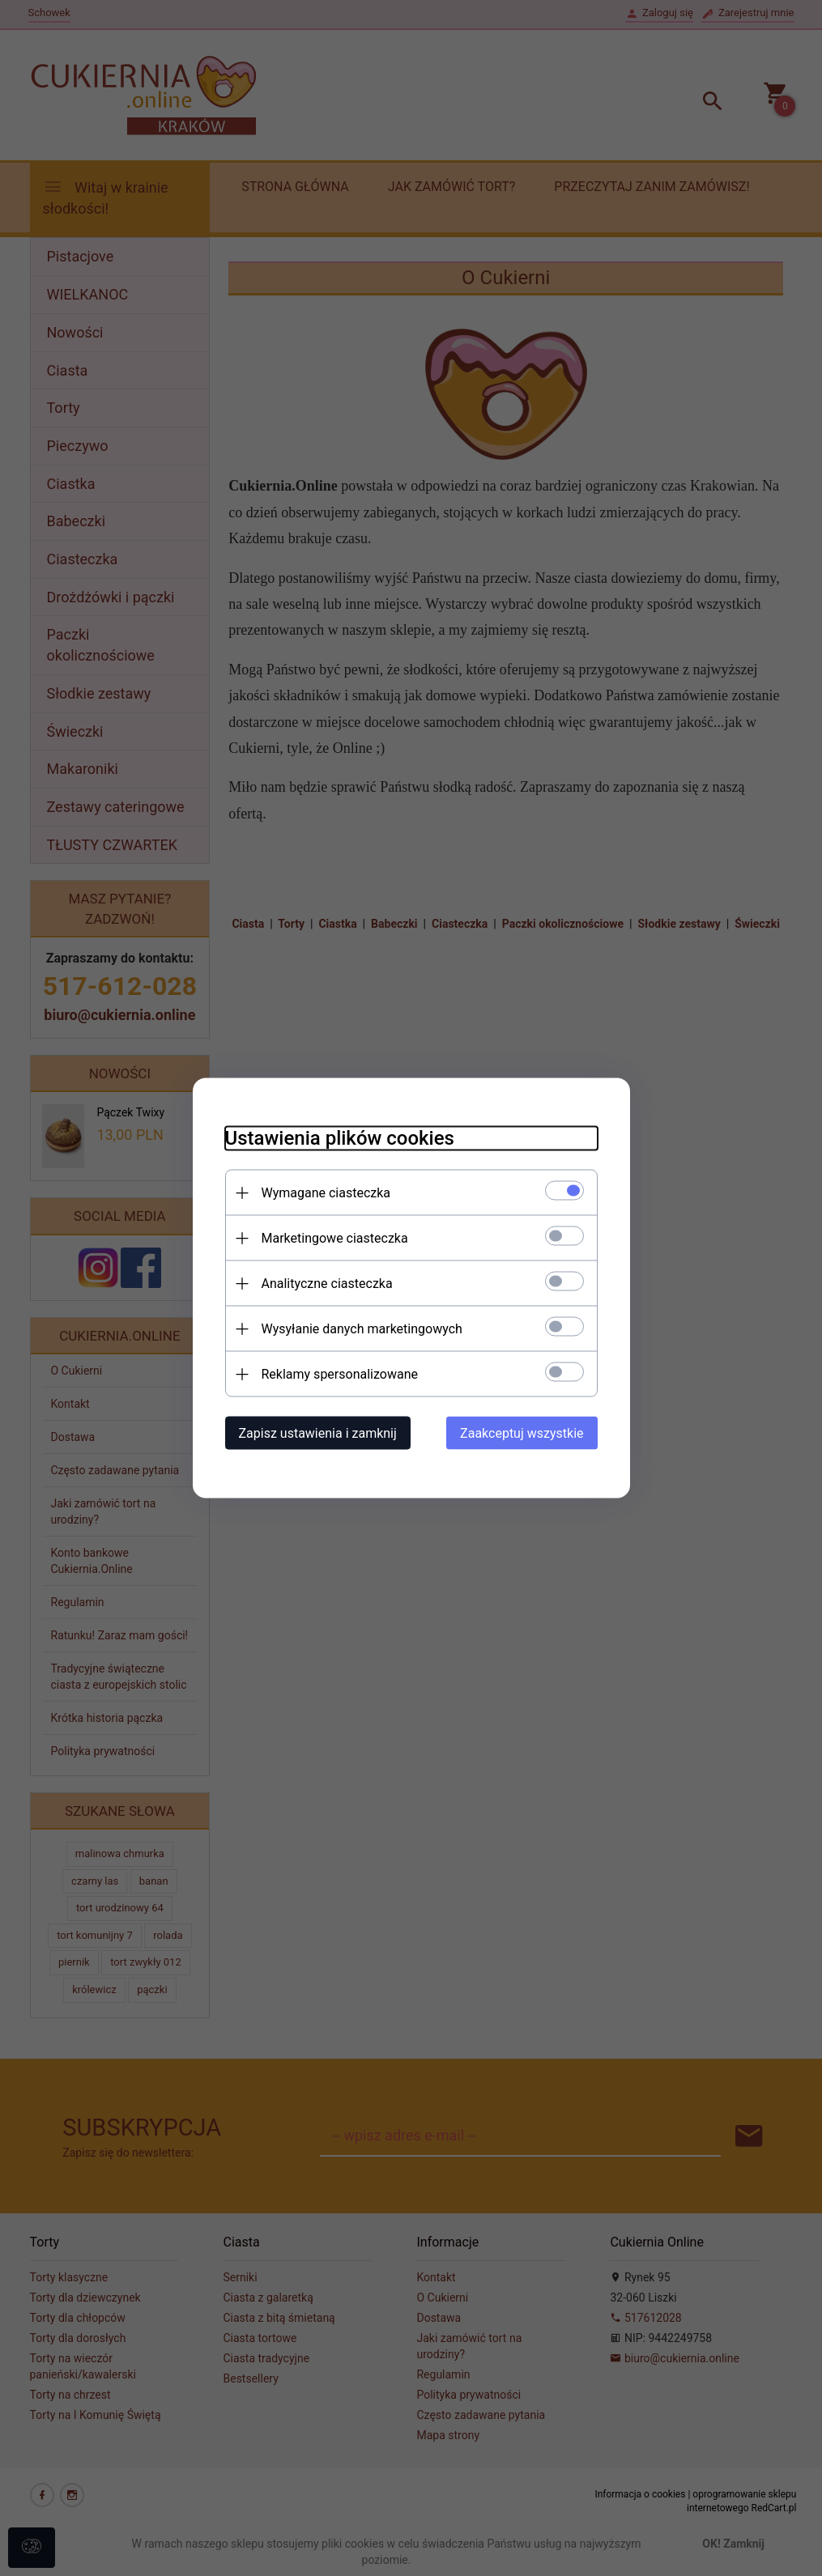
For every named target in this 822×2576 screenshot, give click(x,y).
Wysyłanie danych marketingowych (362, 1329)
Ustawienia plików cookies (339, 1138)
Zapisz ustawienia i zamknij (318, 1433)
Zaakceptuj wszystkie (521, 1433)
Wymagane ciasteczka (326, 1193)
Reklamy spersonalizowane (340, 1374)
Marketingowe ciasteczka (335, 1238)
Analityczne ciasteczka (327, 1283)
